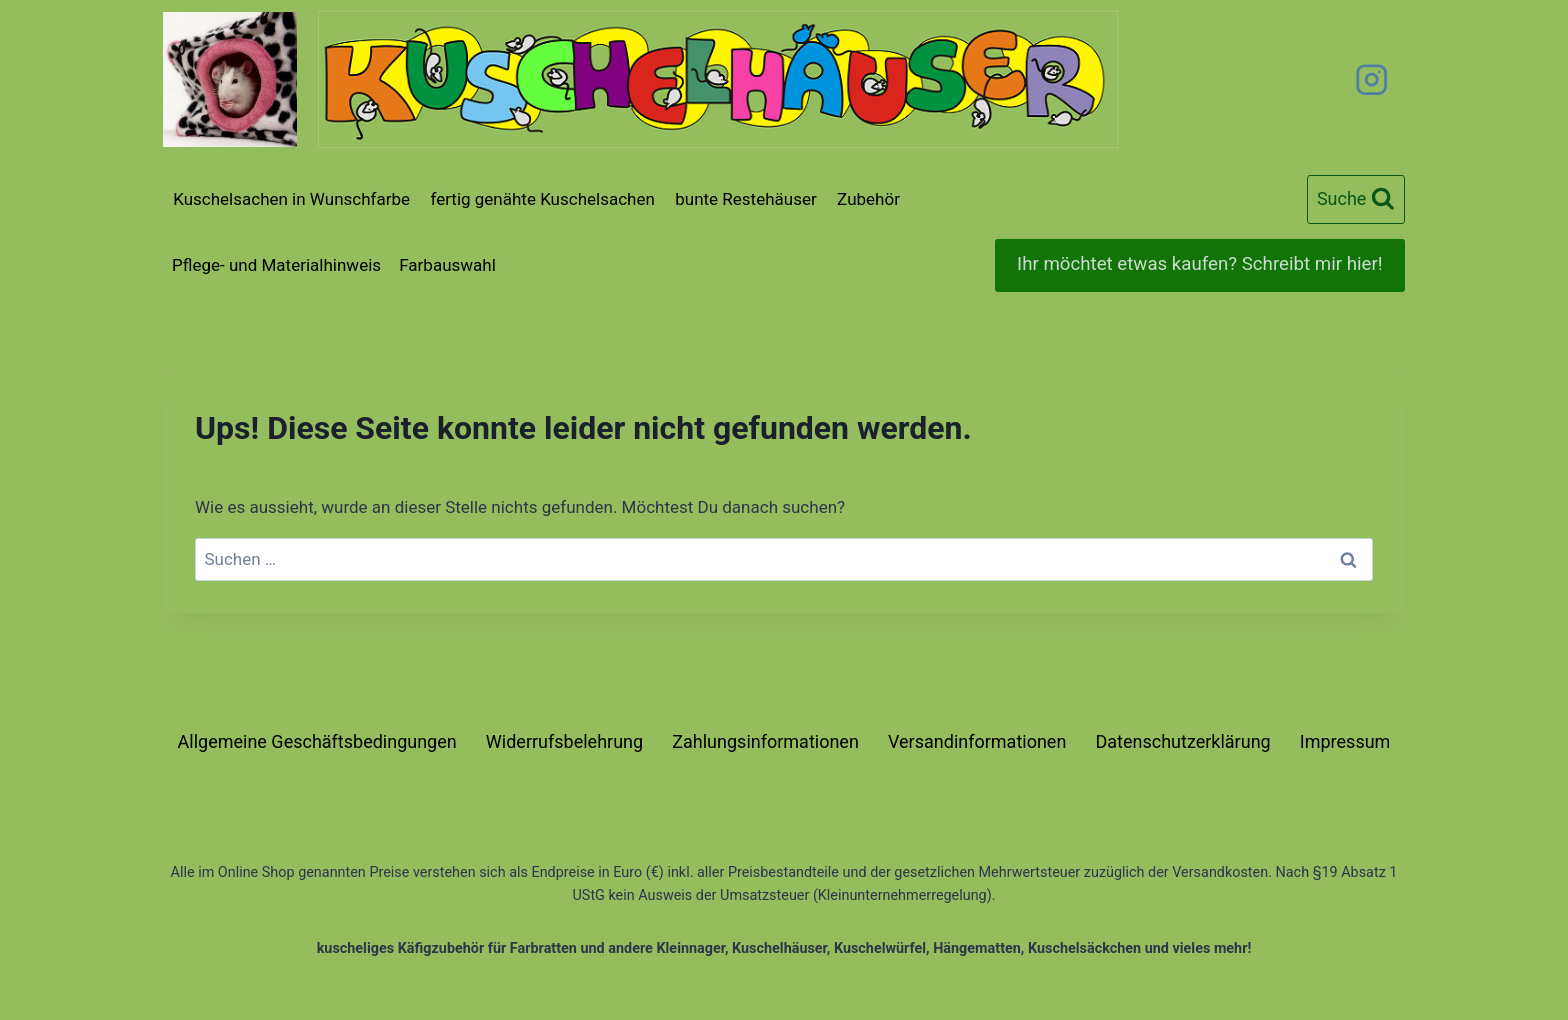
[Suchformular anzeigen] (1356, 199)
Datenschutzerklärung (1182, 741)
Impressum (1345, 741)
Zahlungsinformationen (765, 741)
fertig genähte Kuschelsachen (542, 199)
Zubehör (868, 199)
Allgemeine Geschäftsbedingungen (317, 741)
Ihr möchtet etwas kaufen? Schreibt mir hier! (1199, 264)
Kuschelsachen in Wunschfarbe (291, 199)
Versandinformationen (977, 741)
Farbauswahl (447, 265)
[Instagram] (1371, 79)
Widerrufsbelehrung (564, 741)
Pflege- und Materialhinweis (276, 265)
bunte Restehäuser (745, 199)
